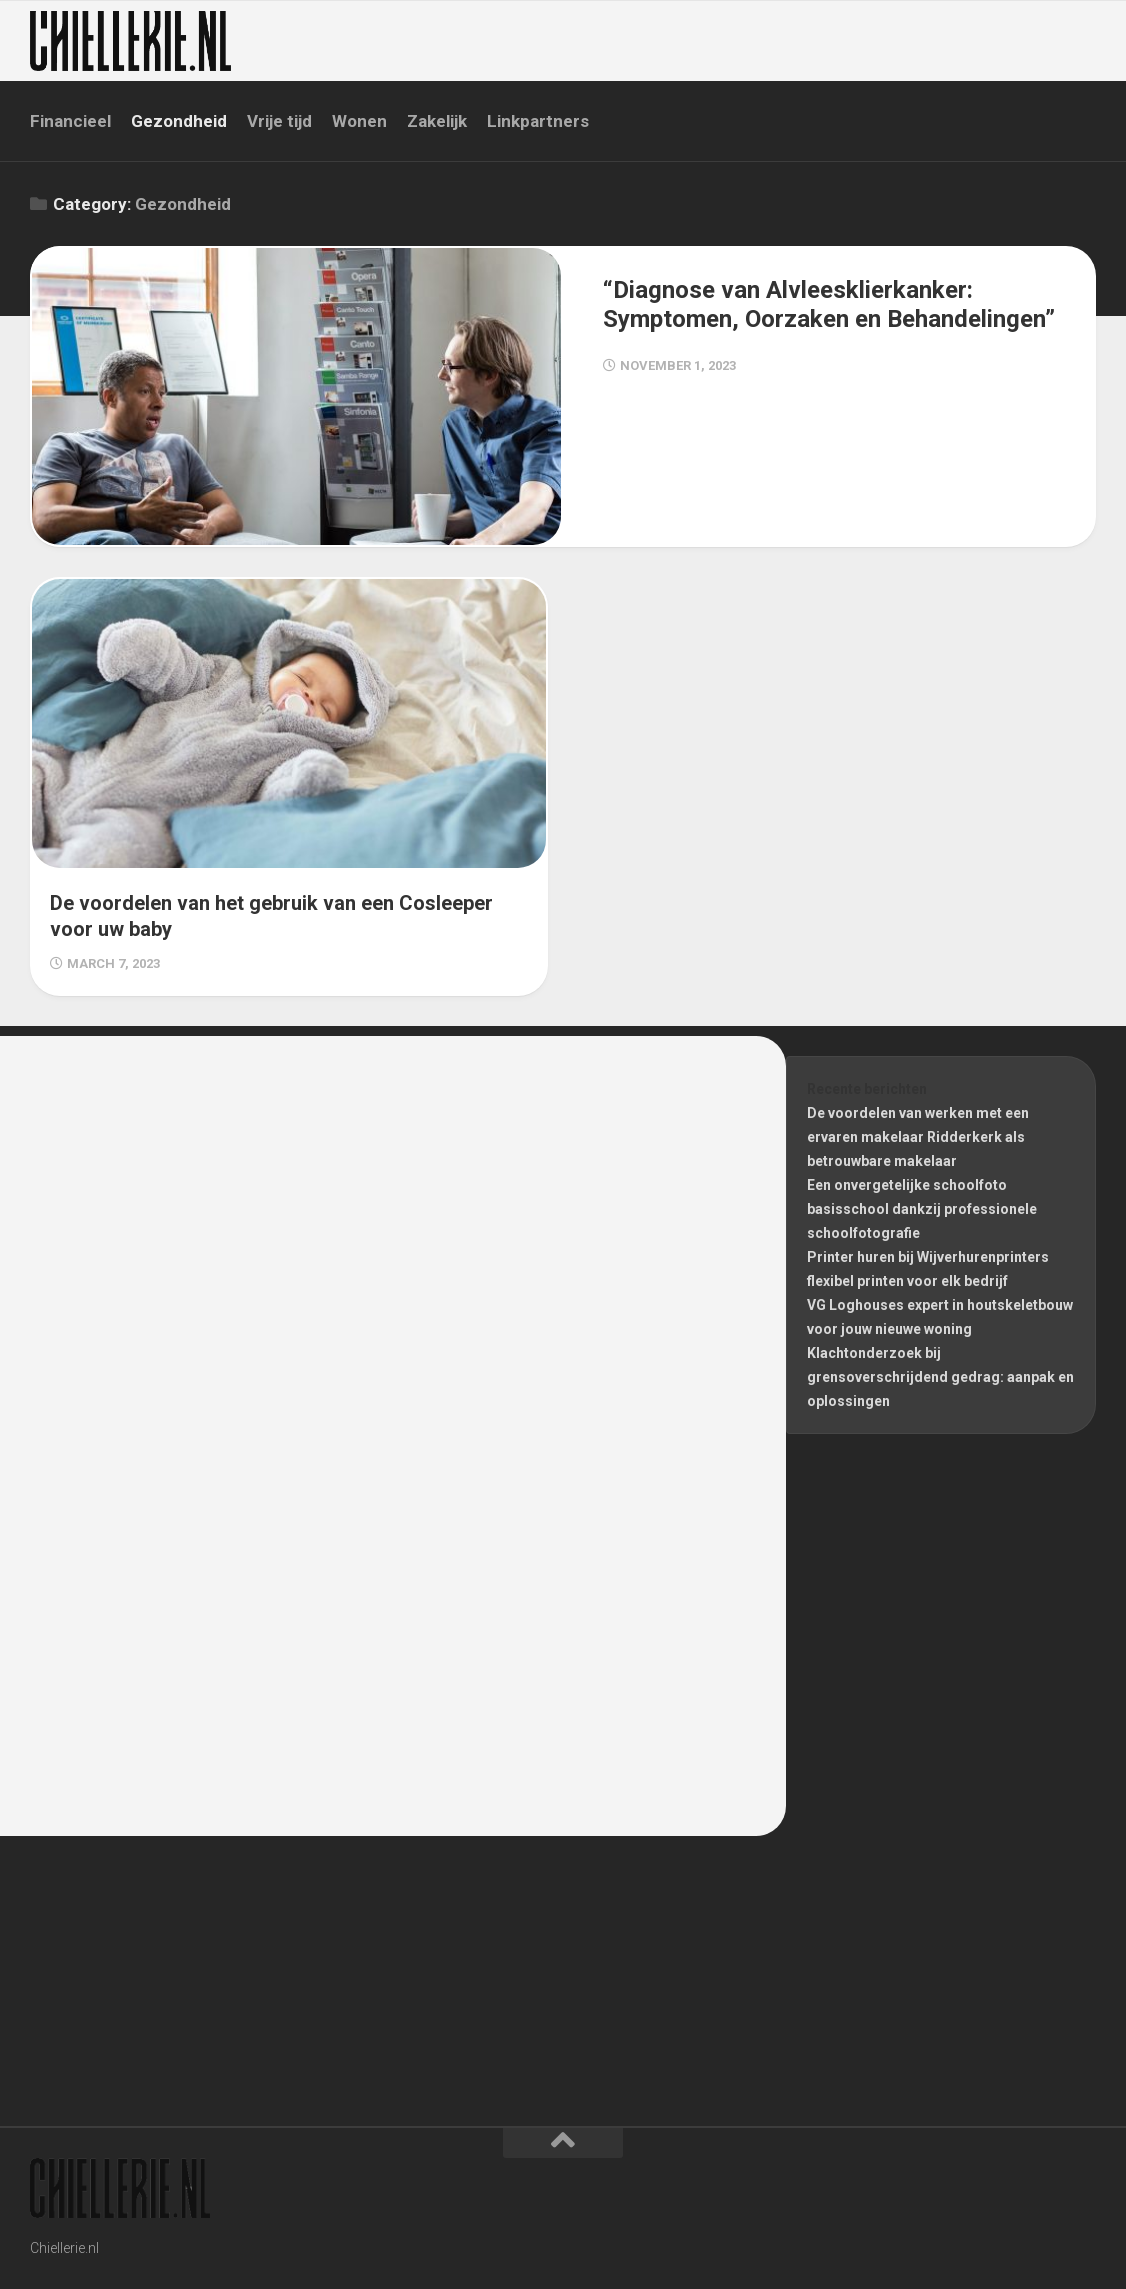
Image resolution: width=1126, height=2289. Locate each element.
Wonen (359, 121)
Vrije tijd (279, 121)
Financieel (70, 121)
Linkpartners (538, 121)
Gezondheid (179, 121)
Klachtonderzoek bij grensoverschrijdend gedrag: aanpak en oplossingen (940, 1377)
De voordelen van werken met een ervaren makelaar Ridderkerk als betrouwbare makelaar (918, 1137)
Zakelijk (437, 121)
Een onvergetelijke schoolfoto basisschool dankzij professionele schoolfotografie (922, 1209)
